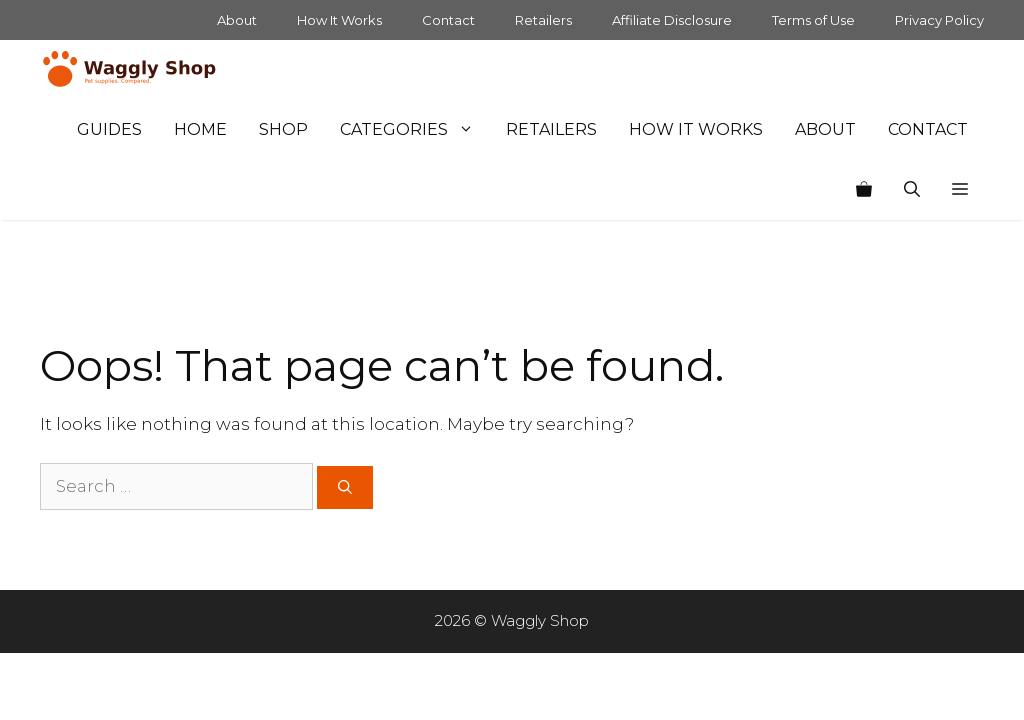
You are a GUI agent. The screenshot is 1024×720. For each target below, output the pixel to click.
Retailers (543, 20)
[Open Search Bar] (912, 190)
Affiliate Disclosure (672, 20)
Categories (415, 130)
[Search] (345, 487)
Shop (283, 129)
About (237, 20)
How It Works (339, 20)
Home (200, 129)
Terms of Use (813, 20)
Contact (448, 20)
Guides (109, 129)
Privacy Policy (939, 20)
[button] (960, 190)
